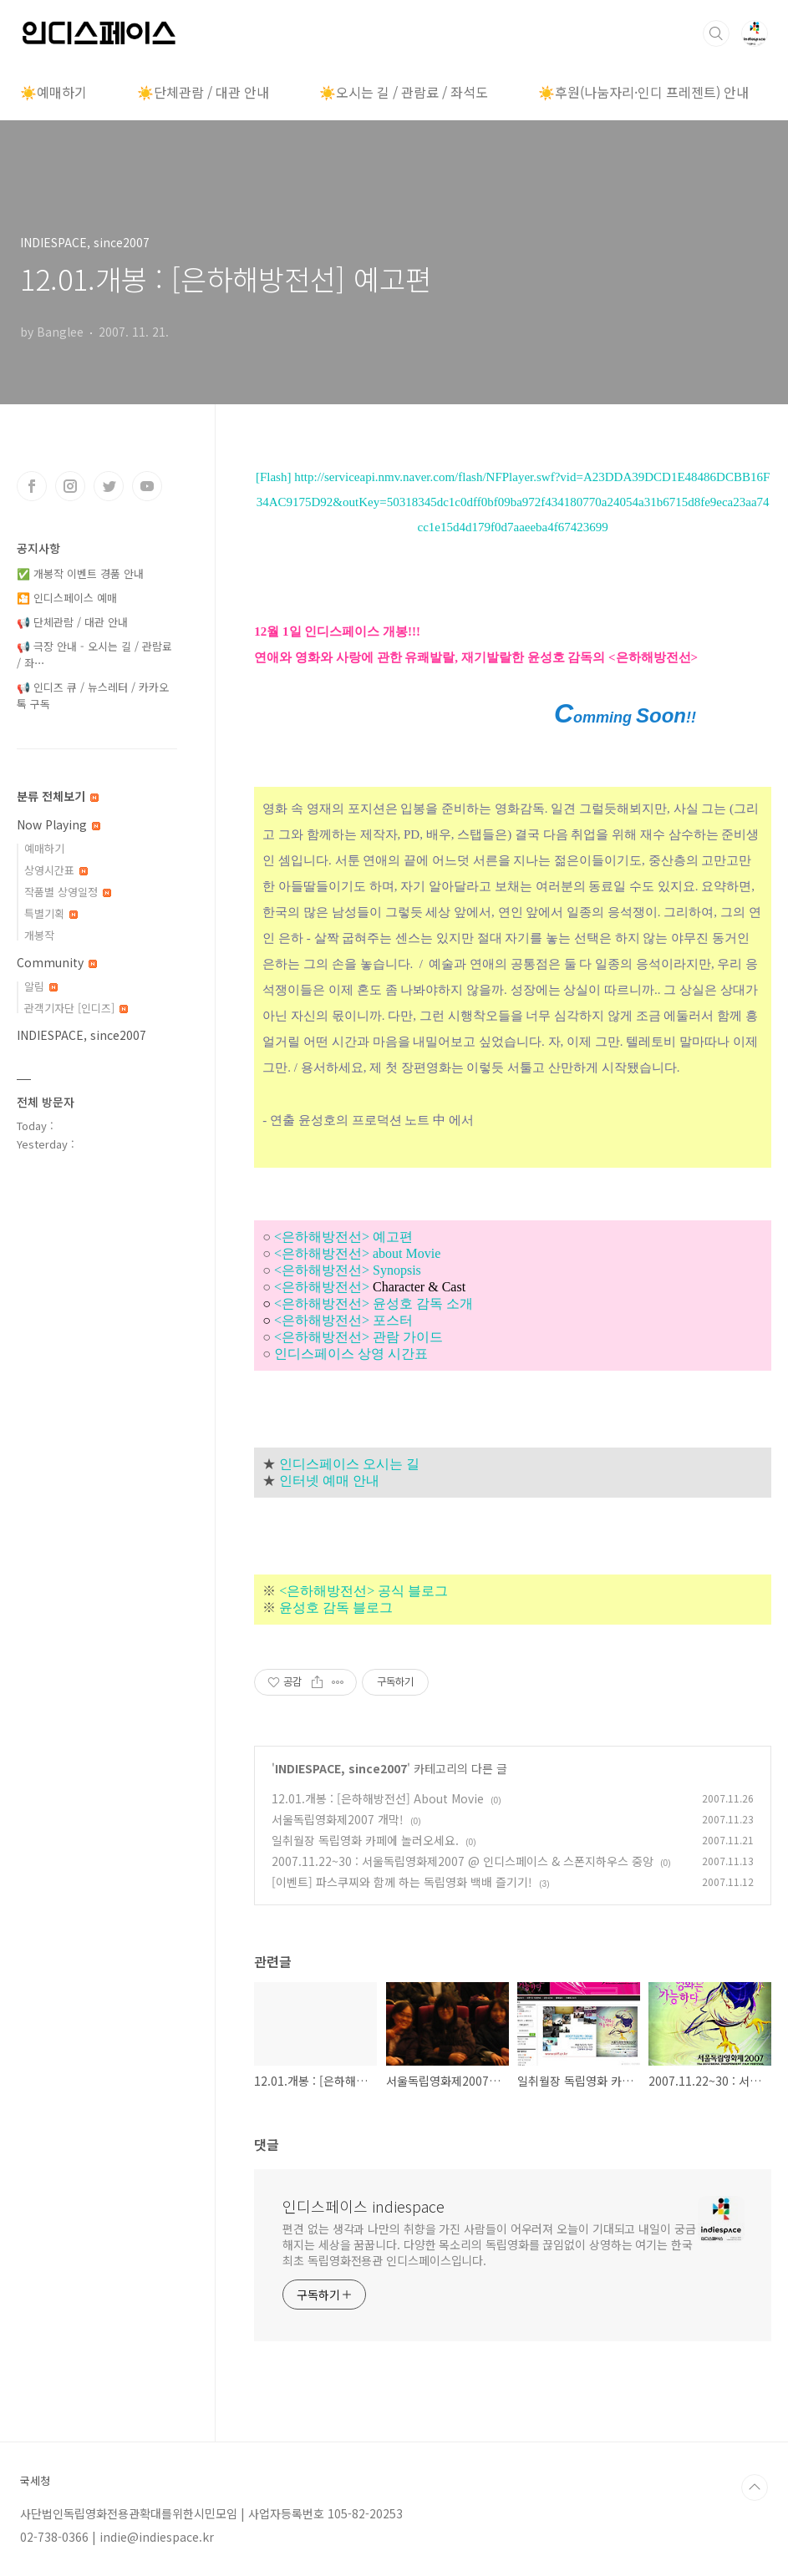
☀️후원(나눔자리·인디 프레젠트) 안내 (643, 92)
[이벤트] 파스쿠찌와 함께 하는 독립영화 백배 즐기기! (402, 1882)
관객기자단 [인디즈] (76, 1008)
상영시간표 (56, 870)
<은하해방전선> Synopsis (347, 1270)
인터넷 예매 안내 (329, 1480)
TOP (754, 2487)
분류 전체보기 (58, 796)
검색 (716, 33)
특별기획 (51, 913)
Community (57, 962)
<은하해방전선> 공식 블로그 (363, 1591)
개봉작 (39, 935)
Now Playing (58, 824)
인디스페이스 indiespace (363, 2206)
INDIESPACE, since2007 (341, 1768)
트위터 (109, 486)
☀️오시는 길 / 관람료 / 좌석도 (403, 92)
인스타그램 (70, 486)
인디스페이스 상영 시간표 (351, 1353)
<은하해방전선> (369, 1287)
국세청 (35, 2480)
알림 (41, 986)
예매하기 (44, 848)
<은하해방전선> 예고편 (343, 1237)
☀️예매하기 (53, 92)
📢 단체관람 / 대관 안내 (72, 622)
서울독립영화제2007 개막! (338, 1819)
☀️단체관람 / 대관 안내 (203, 92)
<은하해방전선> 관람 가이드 (358, 1337)
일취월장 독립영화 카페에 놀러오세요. (365, 1840)
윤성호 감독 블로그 (336, 1607)
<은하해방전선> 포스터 (343, 1320)
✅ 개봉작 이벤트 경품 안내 (80, 573)
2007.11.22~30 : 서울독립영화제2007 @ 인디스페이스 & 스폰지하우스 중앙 (462, 1861)
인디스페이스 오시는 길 (349, 1464)
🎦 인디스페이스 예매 (67, 598)
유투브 (147, 486)
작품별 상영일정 (67, 892)
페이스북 (32, 486)
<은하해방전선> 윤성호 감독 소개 (373, 1303)
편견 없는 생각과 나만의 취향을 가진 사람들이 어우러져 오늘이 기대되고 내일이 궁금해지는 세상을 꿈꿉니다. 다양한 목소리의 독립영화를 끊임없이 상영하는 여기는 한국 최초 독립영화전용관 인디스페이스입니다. (488, 2244)
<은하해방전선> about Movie (357, 1253)
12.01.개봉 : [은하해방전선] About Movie (378, 1798)
